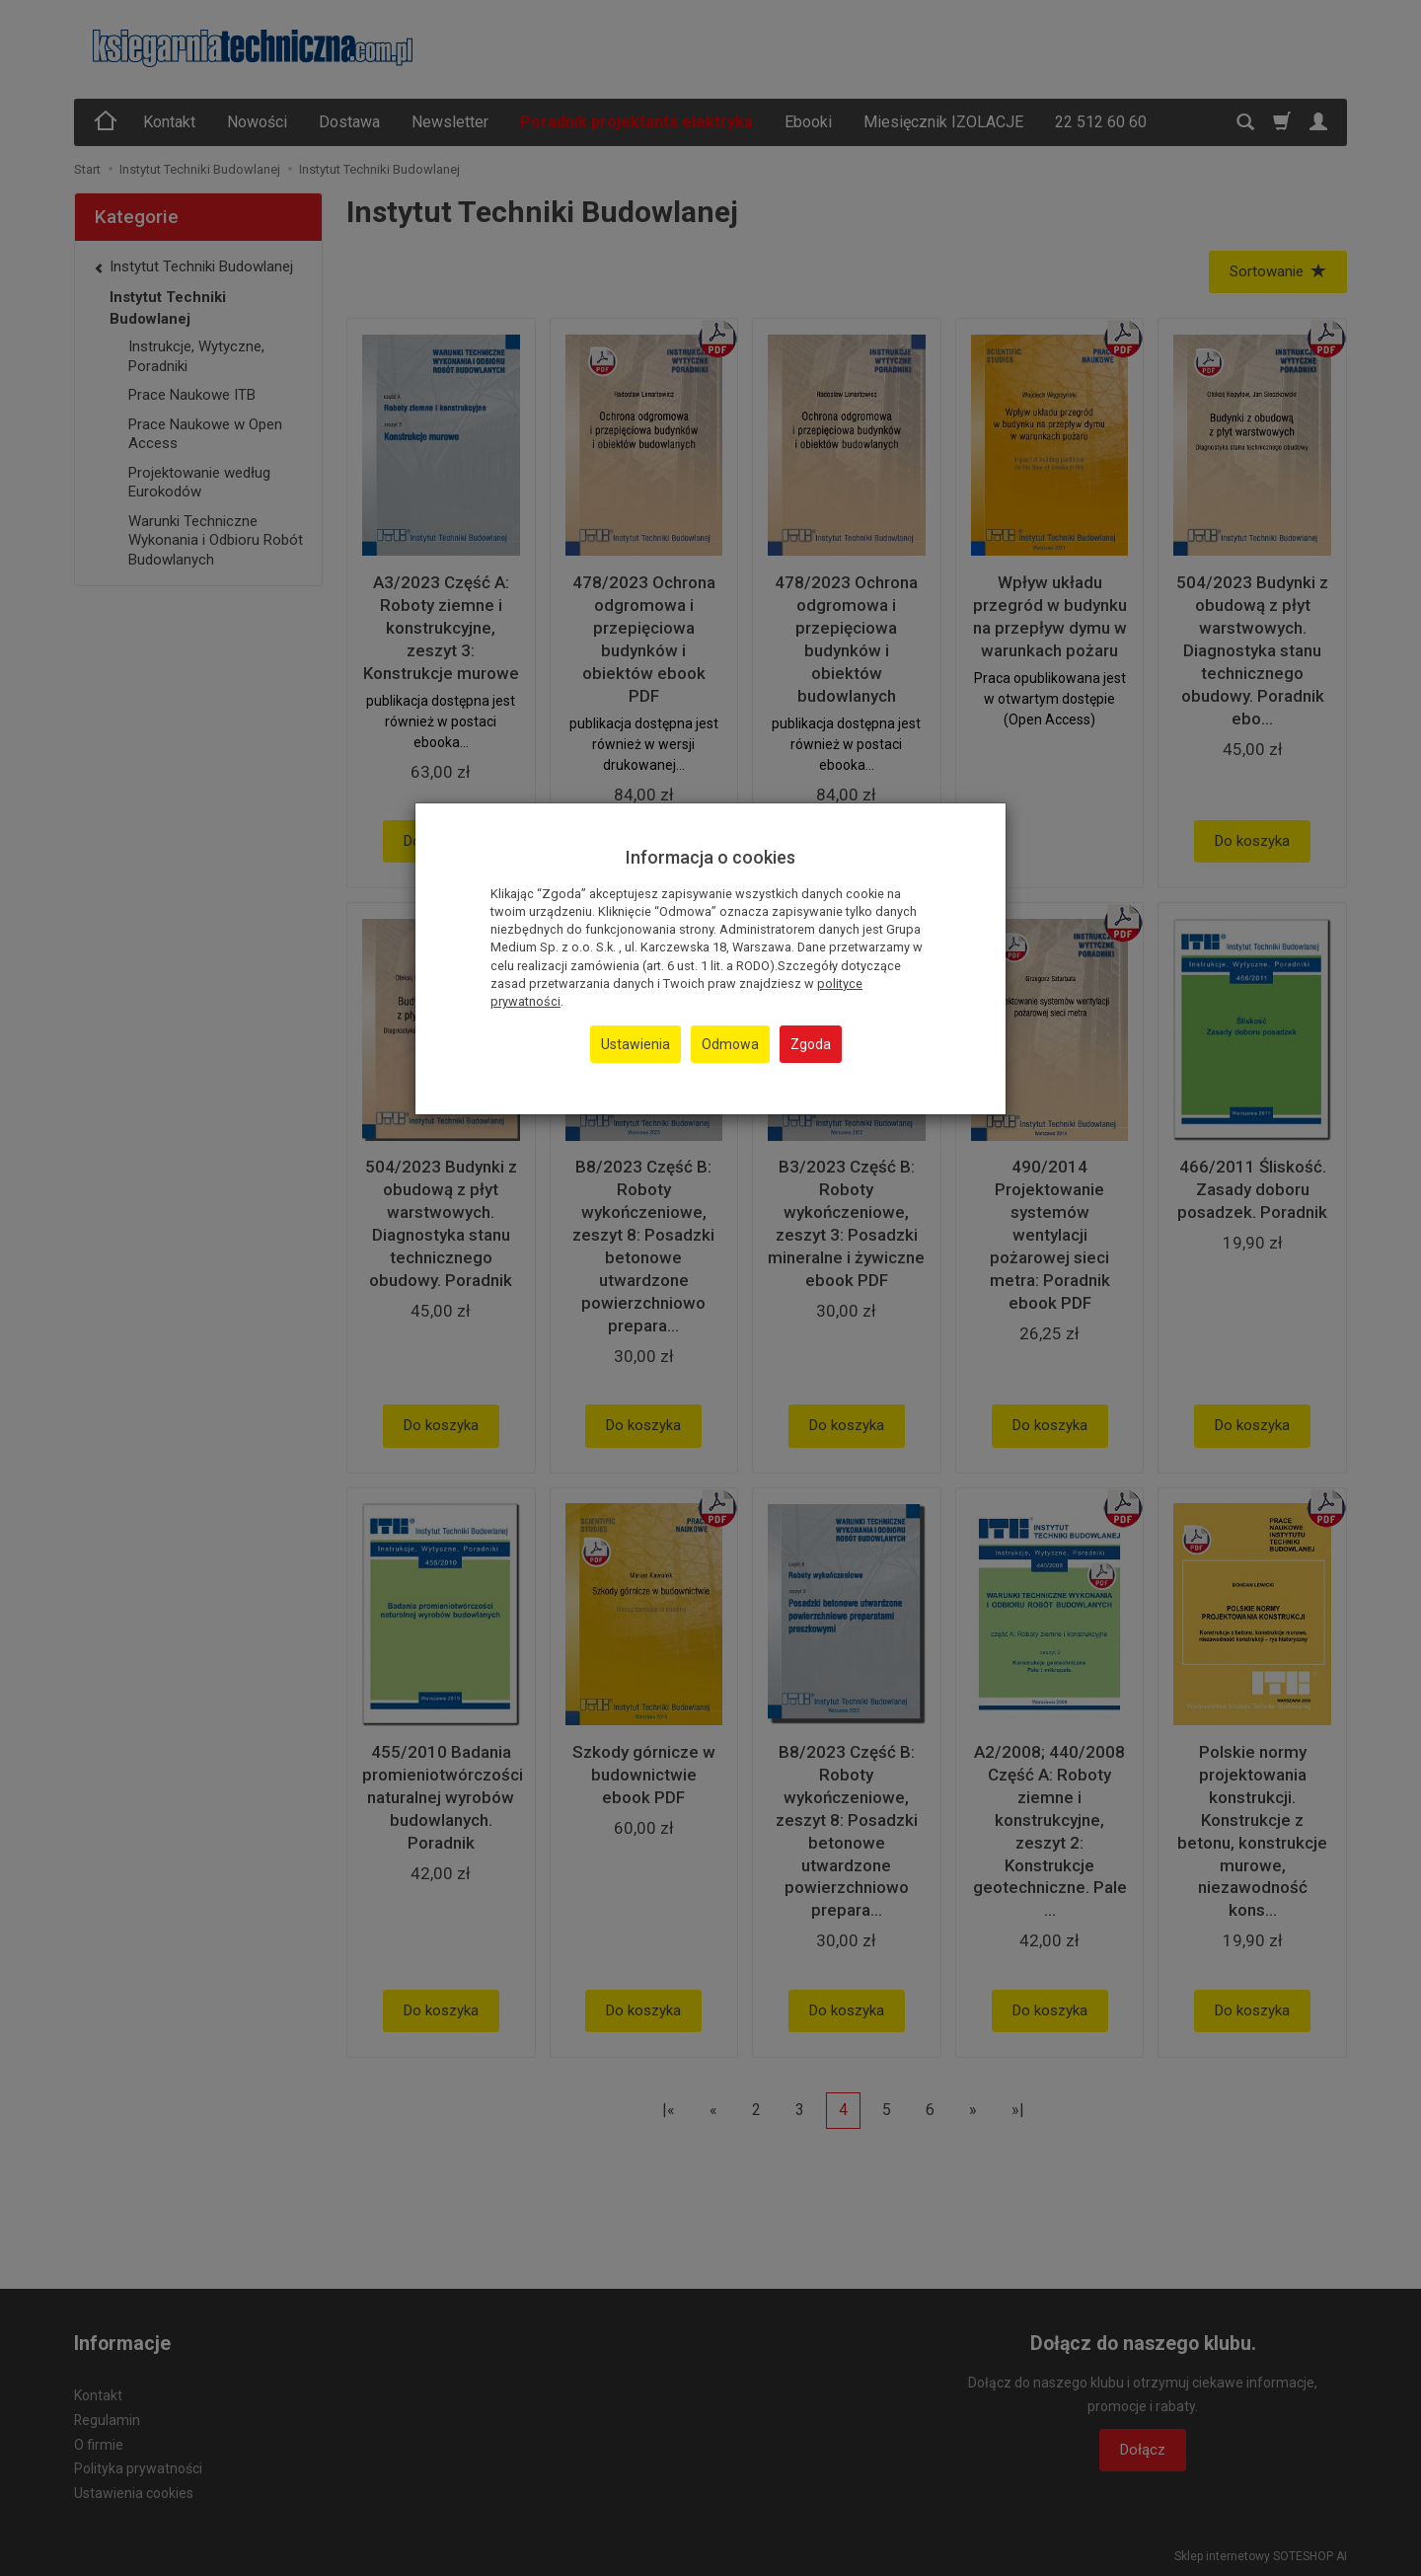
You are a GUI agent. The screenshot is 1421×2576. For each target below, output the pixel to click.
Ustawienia (635, 1044)
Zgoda (810, 1044)
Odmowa (730, 1044)
